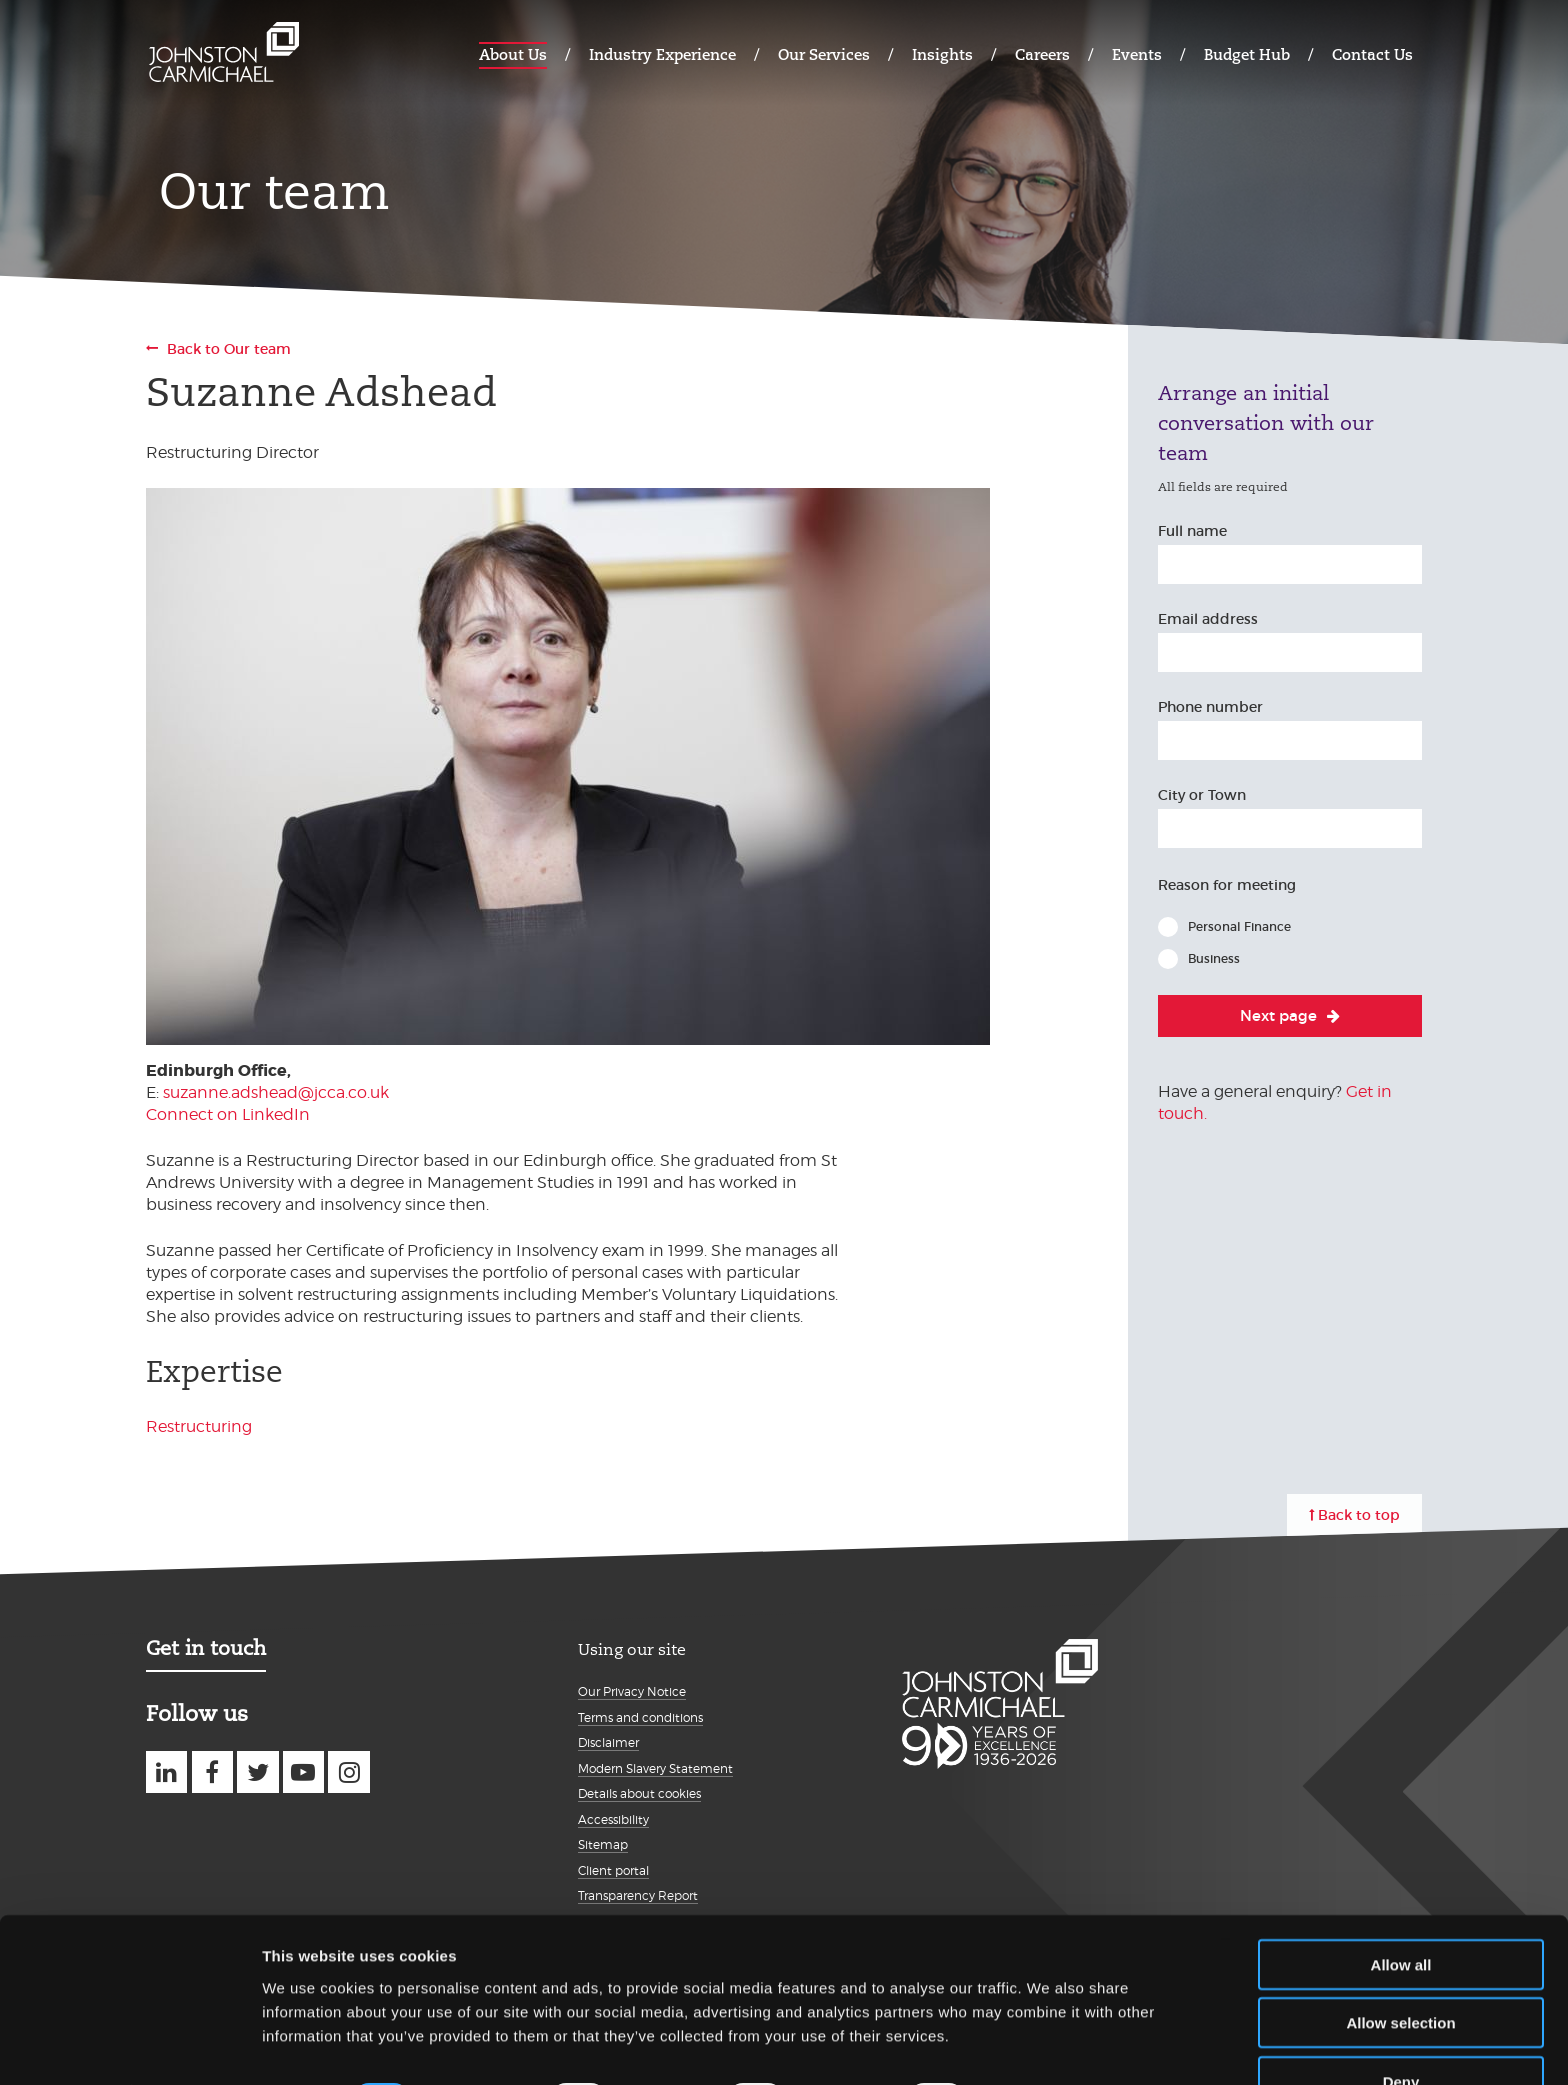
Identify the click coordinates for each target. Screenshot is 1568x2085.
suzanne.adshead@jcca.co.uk (276, 1092)
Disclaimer (608, 1742)
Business (1214, 958)
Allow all (1401, 1909)
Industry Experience (662, 54)
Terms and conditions (640, 1717)
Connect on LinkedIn (228, 1114)
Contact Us (1372, 54)
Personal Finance (1239, 926)
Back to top (1359, 1515)
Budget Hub (1247, 54)
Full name (1192, 531)
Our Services (824, 54)
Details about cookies (639, 1793)
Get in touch (206, 1648)
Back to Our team (229, 349)
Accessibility (613, 1819)
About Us (513, 54)
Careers (1042, 54)
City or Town (1202, 795)
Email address (1208, 619)
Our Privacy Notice (632, 1691)
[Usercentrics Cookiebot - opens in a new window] (129, 2046)
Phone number (1210, 707)
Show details (1049, 2045)
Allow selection (1400, 1968)
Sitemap (603, 1844)
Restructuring (199, 1426)
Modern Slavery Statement (655, 1768)
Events (1137, 54)
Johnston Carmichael (224, 52)
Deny (1401, 2026)
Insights (942, 54)
